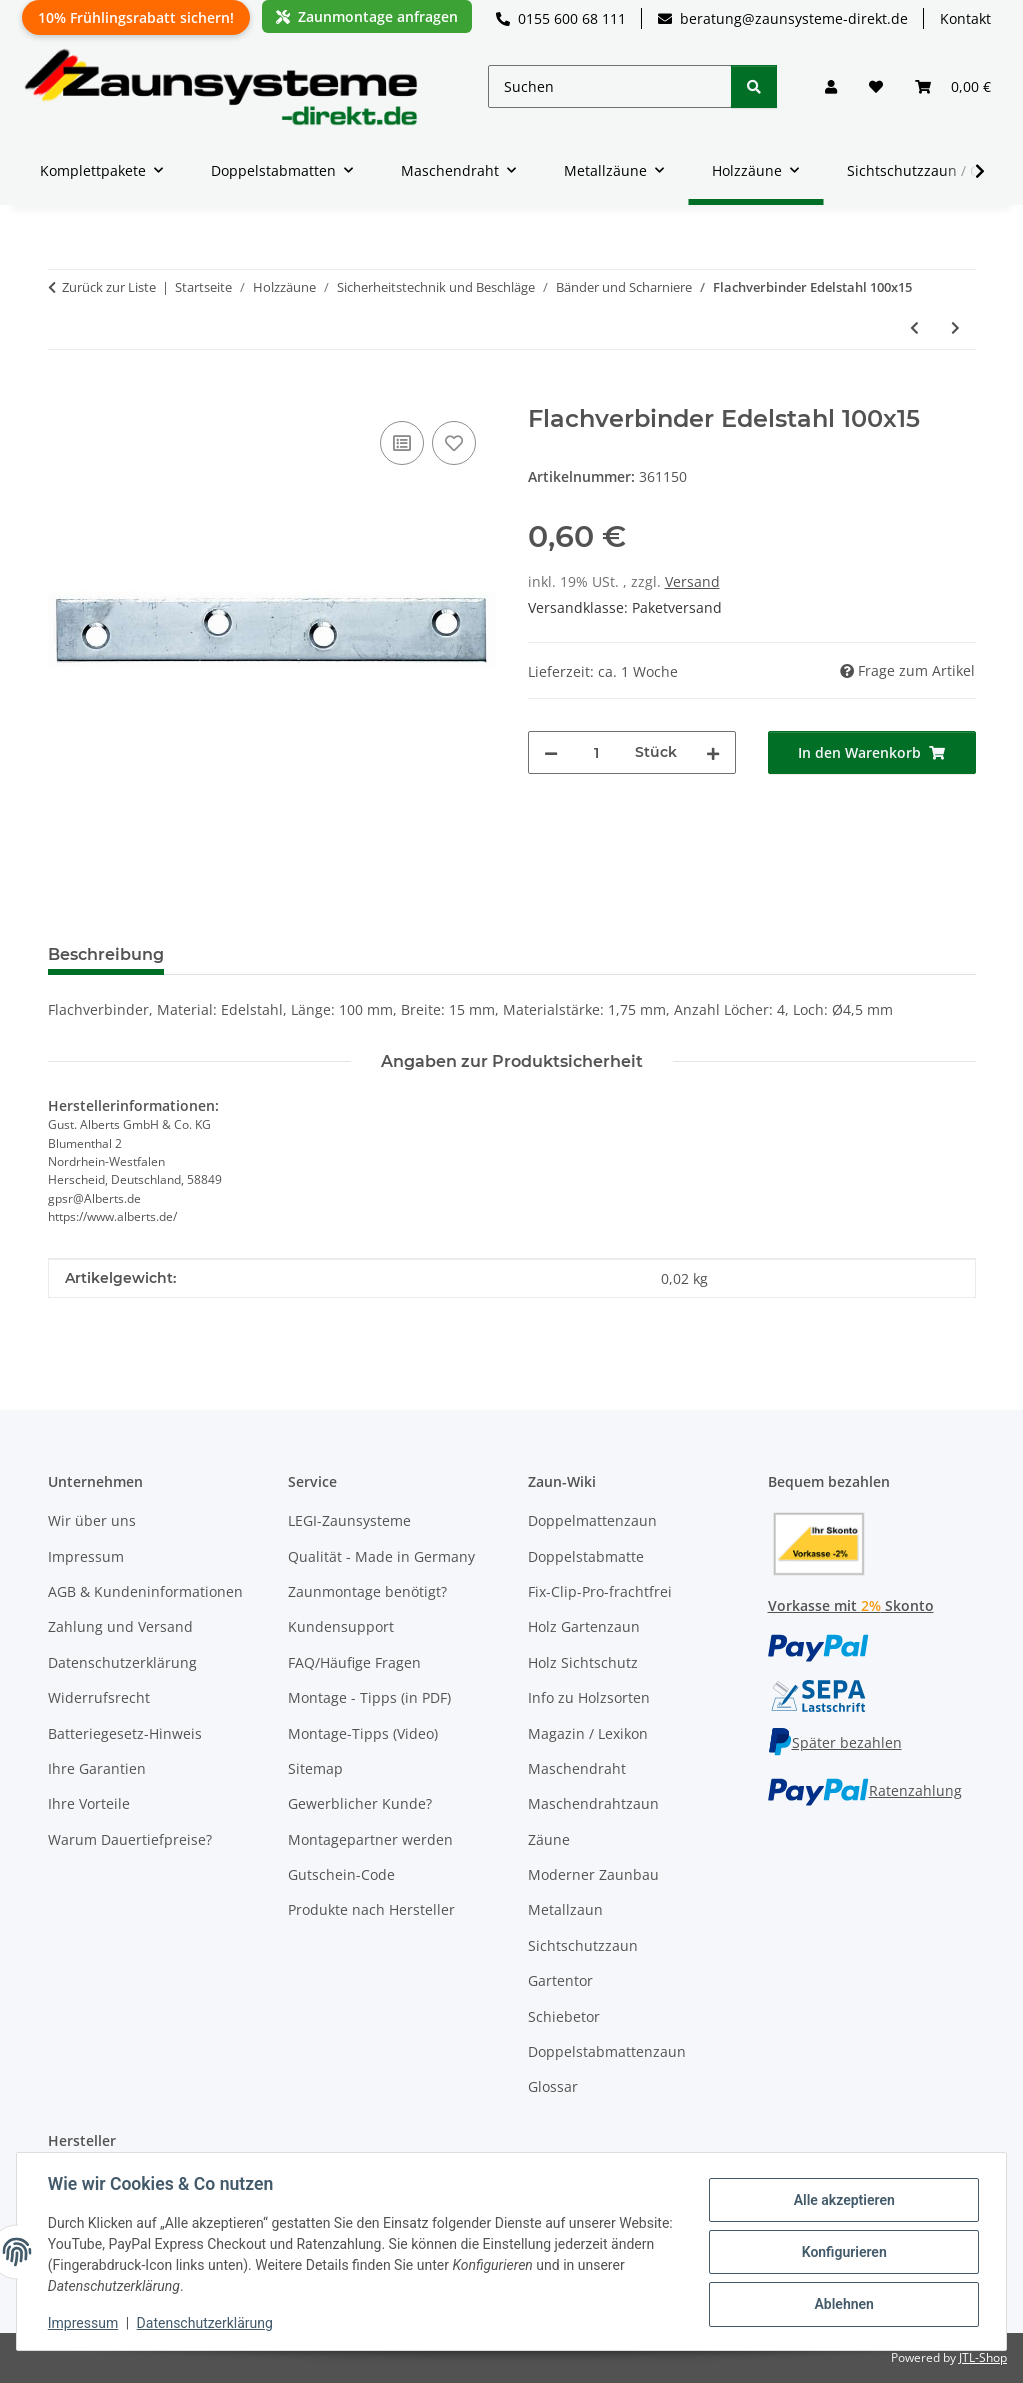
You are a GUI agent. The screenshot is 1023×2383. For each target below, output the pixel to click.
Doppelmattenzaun (592, 1520)
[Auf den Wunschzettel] (454, 443)
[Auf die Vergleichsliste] (402, 443)
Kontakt (965, 18)
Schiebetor (564, 2016)
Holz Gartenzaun (584, 1626)
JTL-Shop (983, 2357)
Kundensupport (341, 1626)
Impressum (84, 2323)
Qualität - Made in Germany (381, 1556)
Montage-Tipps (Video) (363, 1733)
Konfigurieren (842, 2252)
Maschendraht (577, 1768)
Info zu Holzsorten (589, 1697)
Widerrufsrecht (99, 1697)
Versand (692, 581)
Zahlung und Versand (120, 1626)
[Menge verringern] (551, 752)
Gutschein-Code (341, 1874)
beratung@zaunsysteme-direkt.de (783, 18)
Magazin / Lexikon (588, 1733)
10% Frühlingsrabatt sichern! (136, 17)
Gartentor (560, 1980)
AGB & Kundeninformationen (145, 1591)
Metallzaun (565, 1909)
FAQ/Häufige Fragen (354, 1662)
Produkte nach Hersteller (371, 1909)
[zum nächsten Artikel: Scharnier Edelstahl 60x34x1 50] (955, 327)
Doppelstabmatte (586, 1556)
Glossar (553, 2086)
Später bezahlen (835, 1742)
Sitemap (315, 1768)
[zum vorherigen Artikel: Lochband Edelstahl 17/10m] (914, 327)
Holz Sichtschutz (583, 1662)
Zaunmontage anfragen (367, 16)
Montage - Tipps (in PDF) (369, 1697)
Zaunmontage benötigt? (367, 1591)
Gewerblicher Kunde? (360, 1803)
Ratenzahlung (865, 1790)
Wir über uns (92, 1520)
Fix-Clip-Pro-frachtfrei (600, 1591)
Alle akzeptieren (842, 2200)
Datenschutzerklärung (206, 2323)
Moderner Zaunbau (593, 1874)
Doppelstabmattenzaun (607, 2051)
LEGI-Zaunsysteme (349, 1520)
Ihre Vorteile (89, 1803)
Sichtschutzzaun (583, 1945)
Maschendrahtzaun (593, 1803)
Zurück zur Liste (109, 287)
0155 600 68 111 (561, 18)
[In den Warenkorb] (64, 394)
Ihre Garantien (97, 1768)
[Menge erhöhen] (713, 752)
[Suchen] (610, 86)
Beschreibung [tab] (106, 954)
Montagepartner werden (370, 1839)
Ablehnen (842, 2304)
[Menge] (596, 752)
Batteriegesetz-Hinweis (125, 1733)
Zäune (549, 1839)
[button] (831, 86)
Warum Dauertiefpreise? (130, 1839)
